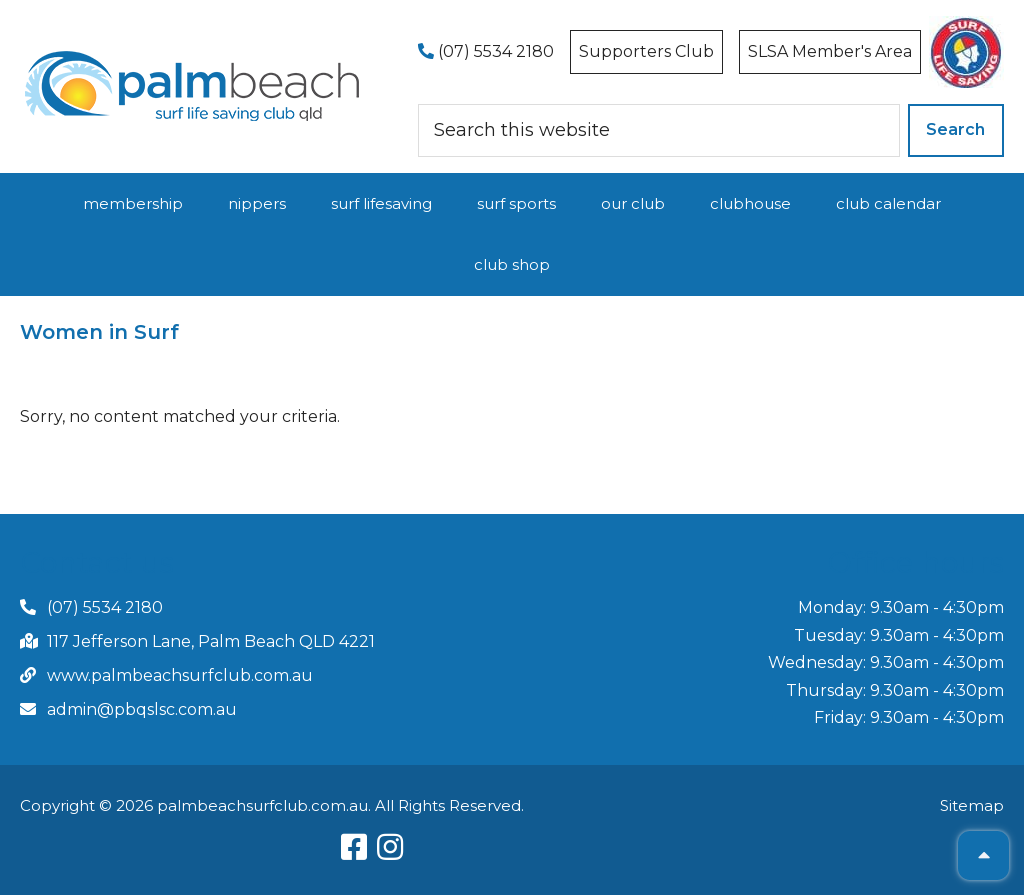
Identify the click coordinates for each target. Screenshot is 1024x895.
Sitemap (972, 805)
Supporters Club (646, 51)
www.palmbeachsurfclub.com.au (180, 675)
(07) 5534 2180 (486, 51)
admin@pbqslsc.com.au (142, 709)
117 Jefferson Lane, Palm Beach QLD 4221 (211, 641)
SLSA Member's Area (830, 51)
